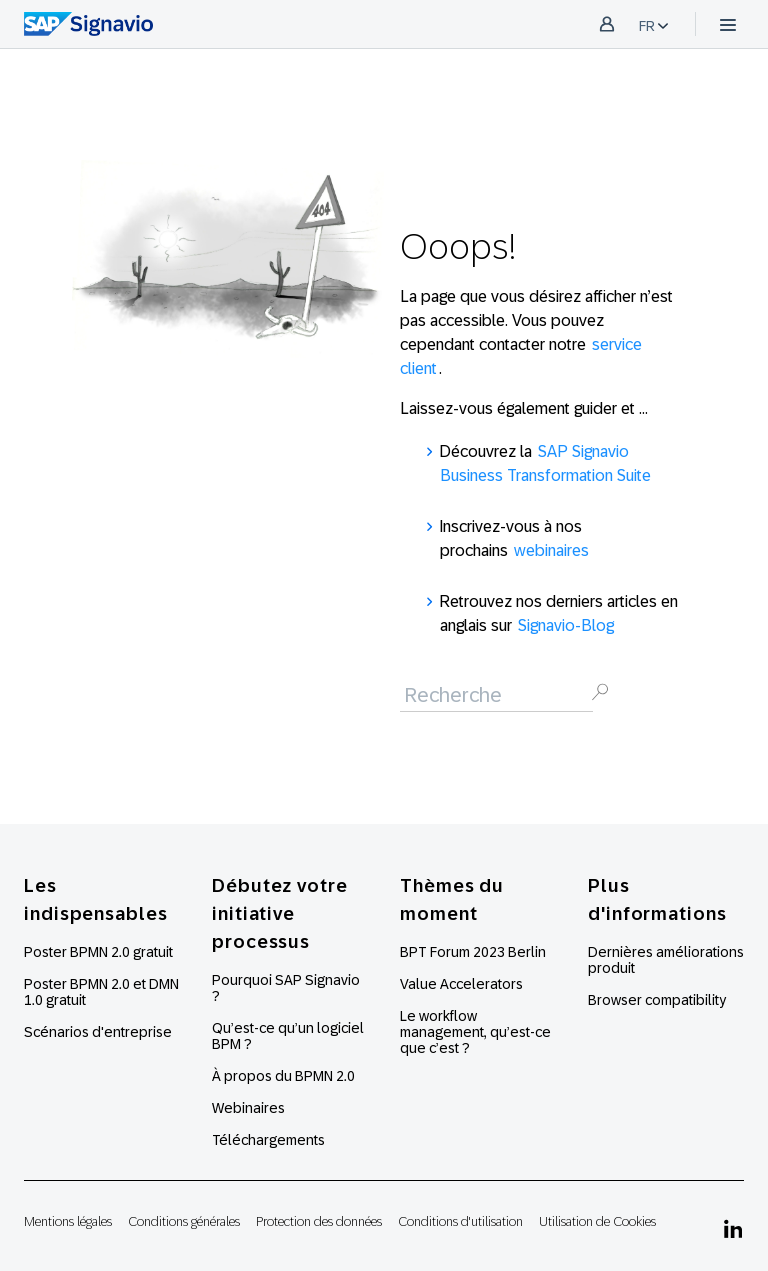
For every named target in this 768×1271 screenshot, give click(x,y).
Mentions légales (68, 1221)
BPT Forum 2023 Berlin (473, 952)
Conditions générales (184, 1221)
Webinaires (248, 1108)
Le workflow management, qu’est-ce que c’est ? (475, 1032)
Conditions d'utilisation (460, 1221)
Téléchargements (268, 1140)
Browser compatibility (657, 1000)
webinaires (551, 550)
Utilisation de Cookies (597, 1221)
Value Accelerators (461, 984)
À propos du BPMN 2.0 (283, 1076)
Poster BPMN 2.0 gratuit (98, 952)
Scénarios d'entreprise (98, 1032)
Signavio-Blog (566, 625)
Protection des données (319, 1221)
